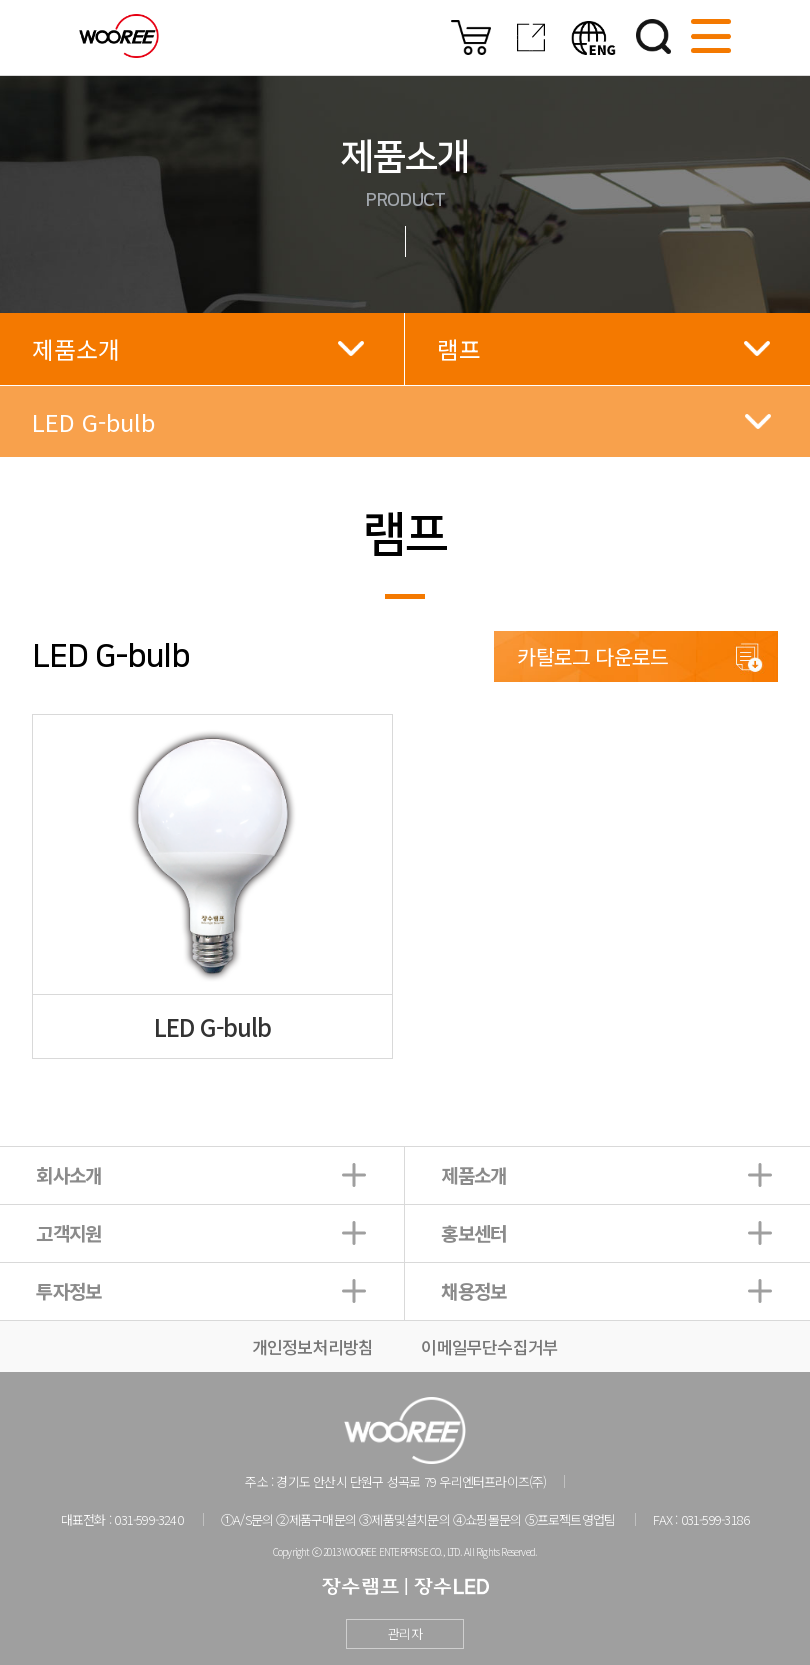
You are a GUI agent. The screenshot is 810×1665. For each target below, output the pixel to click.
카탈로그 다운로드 (592, 656)
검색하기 (653, 36)
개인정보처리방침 (313, 1346)
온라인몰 (471, 37)
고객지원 (68, 1232)
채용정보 (473, 1290)
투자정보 (68, 1290)
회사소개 (68, 1174)
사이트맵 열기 (711, 36)
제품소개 (473, 1174)
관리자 (405, 1633)
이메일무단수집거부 (489, 1346)
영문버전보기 (593, 37)
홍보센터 (473, 1232)
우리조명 (119, 37)
